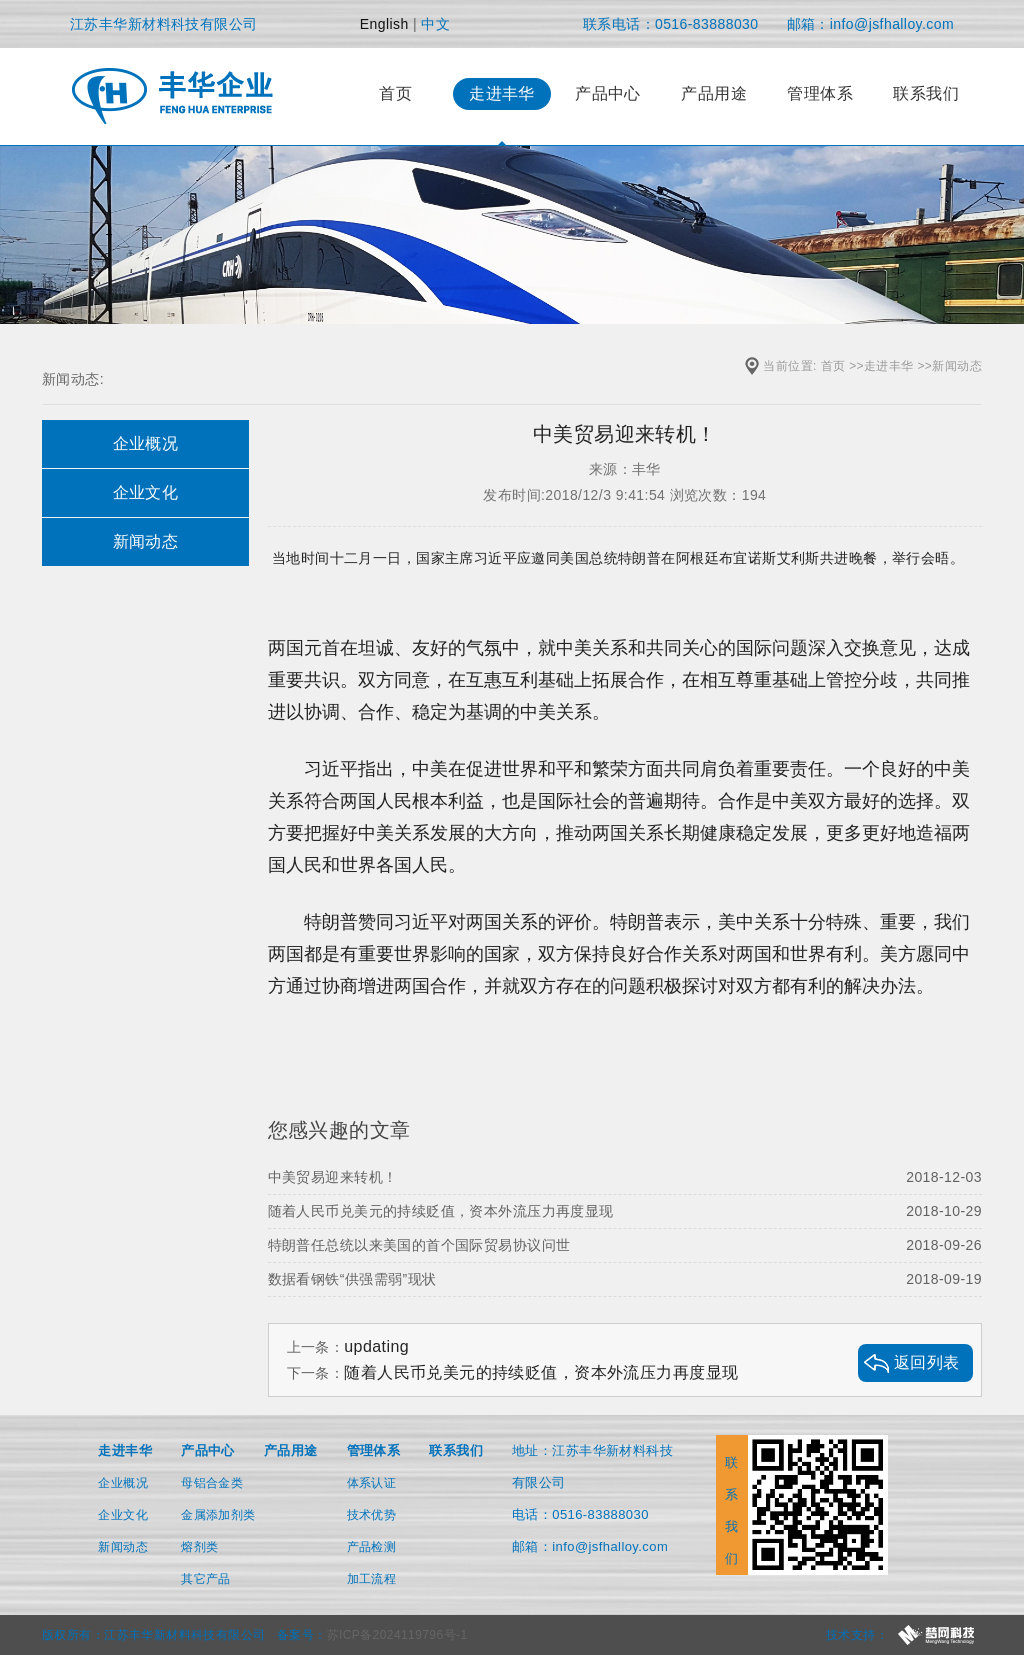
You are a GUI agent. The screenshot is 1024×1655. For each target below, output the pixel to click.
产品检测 (372, 1547)
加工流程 (372, 1579)
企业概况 (123, 1483)
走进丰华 (889, 366)
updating (376, 1346)
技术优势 (372, 1515)
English (384, 24)
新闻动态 (957, 366)
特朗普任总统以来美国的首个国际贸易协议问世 (625, 1245)
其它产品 (206, 1579)
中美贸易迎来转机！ (625, 1177)
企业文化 (123, 1515)
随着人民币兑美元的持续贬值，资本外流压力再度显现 (625, 1211)
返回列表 (927, 1362)
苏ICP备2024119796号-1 (397, 1635)
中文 (435, 24)
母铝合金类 (212, 1483)
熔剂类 (199, 1547)
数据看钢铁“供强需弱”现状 (625, 1279)
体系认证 (372, 1483)
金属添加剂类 (218, 1515)
